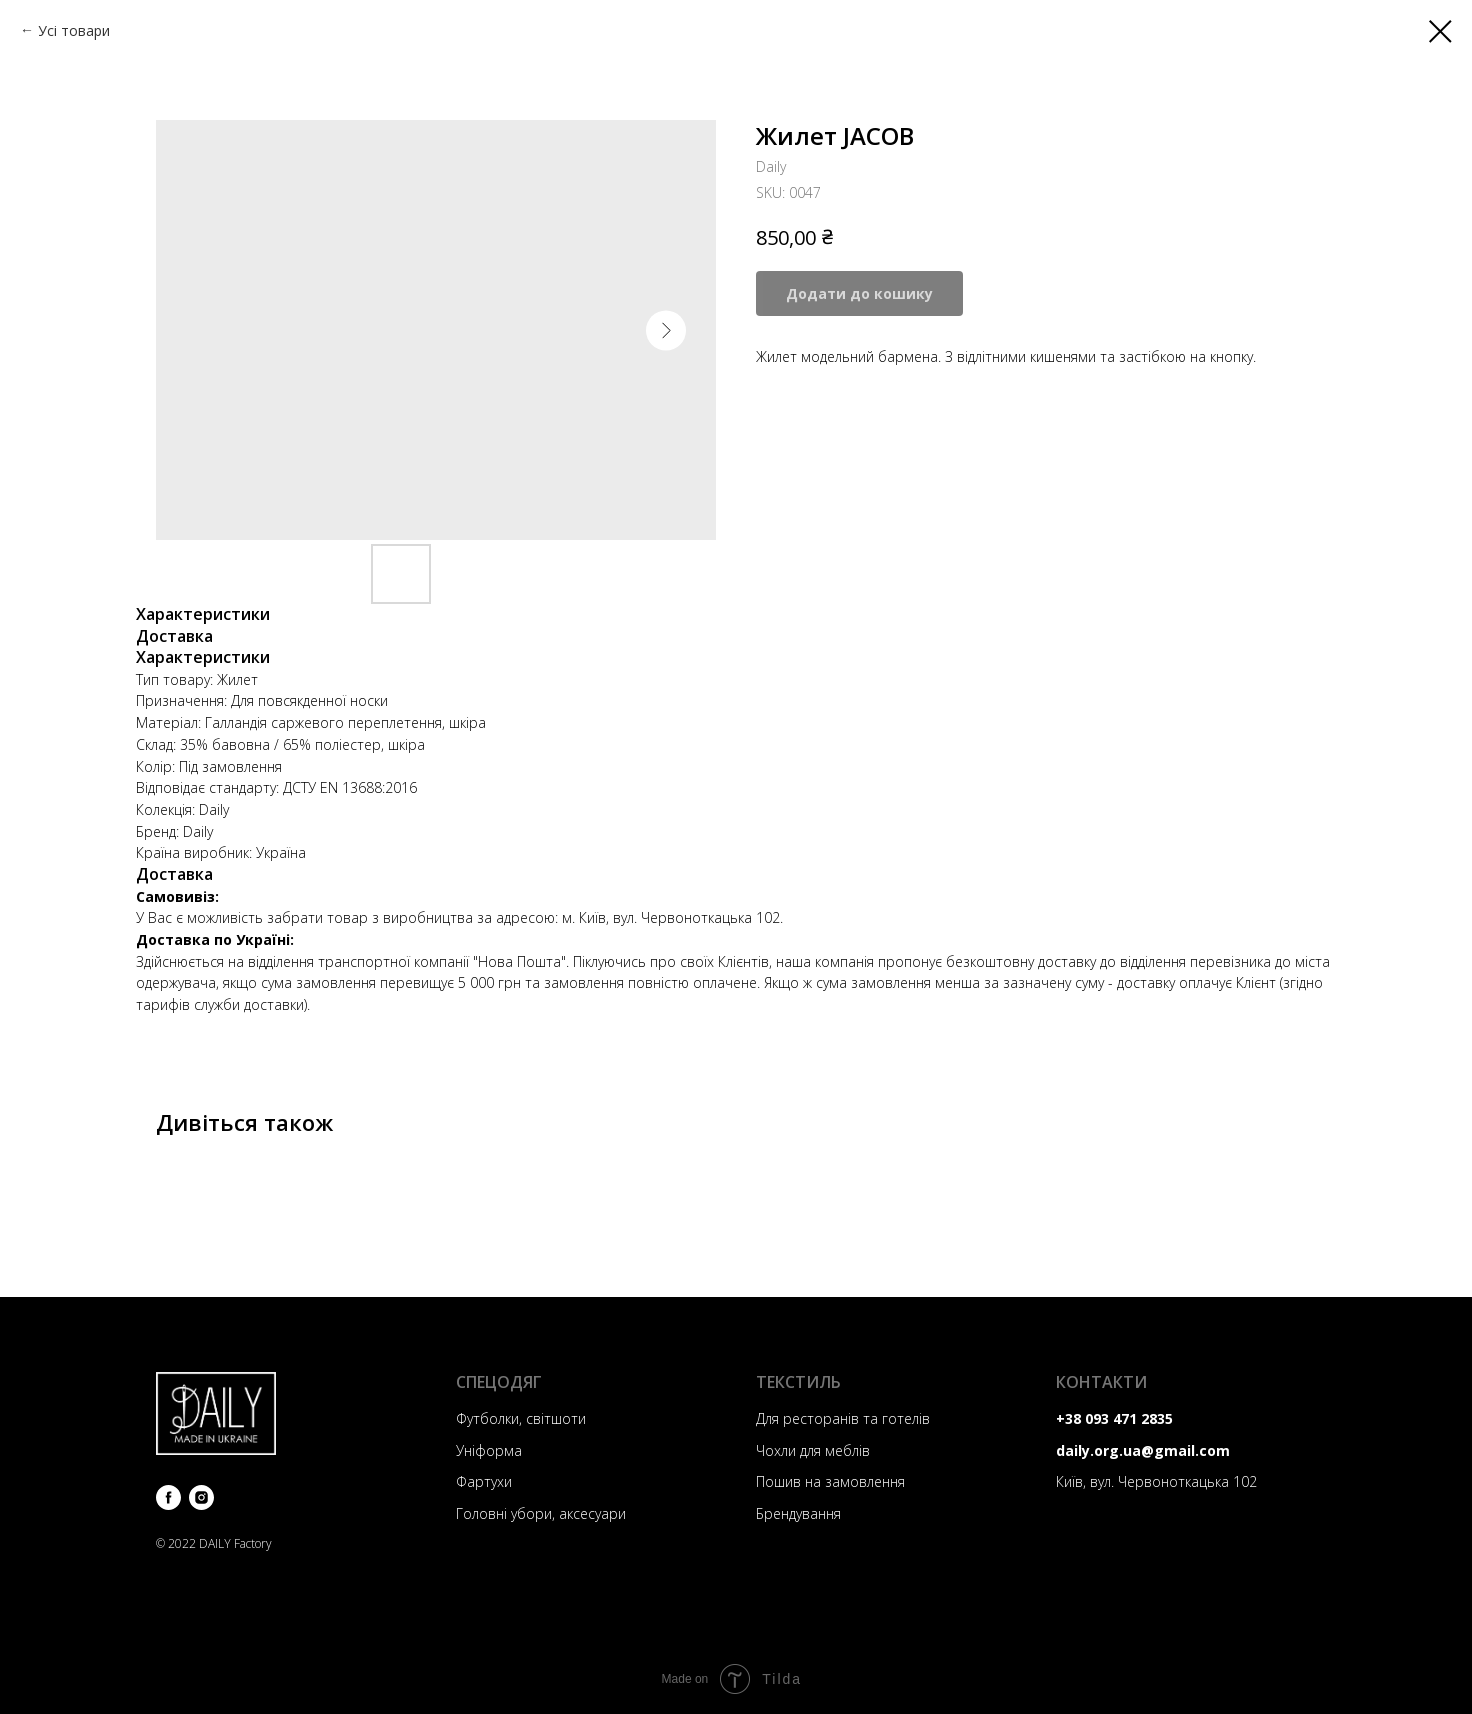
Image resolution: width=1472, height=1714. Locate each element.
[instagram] (201, 1497)
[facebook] (168, 1497)
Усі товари (74, 30)
